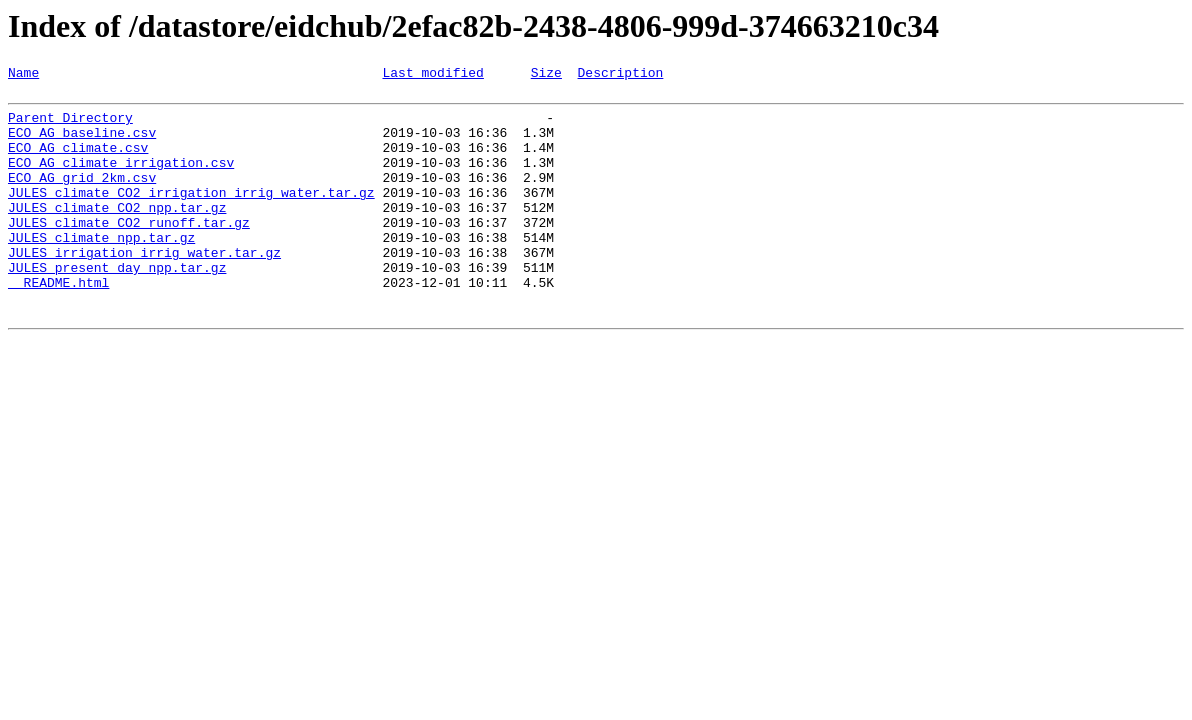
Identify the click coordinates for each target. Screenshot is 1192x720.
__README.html (58, 324)
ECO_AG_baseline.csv (82, 144)
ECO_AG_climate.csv (78, 162)
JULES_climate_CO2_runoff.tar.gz (129, 252)
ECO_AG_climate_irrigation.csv (121, 180)
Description (620, 75)
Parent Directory (70, 126)
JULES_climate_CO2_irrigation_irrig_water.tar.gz (191, 216)
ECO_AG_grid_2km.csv (82, 198)
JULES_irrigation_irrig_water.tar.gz (144, 288)
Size (546, 75)
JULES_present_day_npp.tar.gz (117, 306)
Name (23, 75)
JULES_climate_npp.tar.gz (101, 270)
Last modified (432, 75)
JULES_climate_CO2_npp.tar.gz (117, 234)
